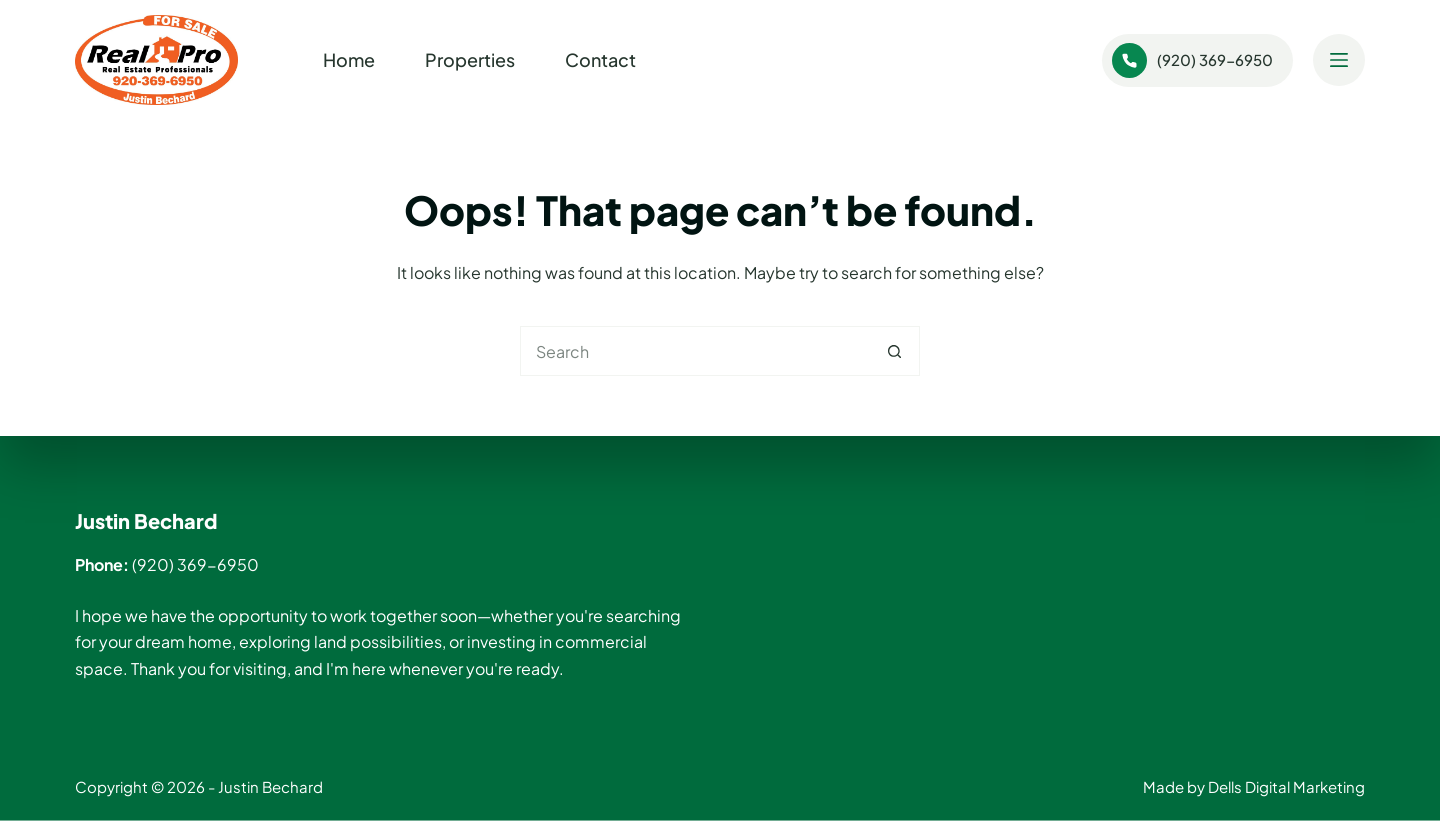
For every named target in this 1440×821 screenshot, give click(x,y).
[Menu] (1339, 60)
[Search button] (895, 351)
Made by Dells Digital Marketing (1254, 786)
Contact (600, 59)
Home (349, 59)
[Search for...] (695, 351)
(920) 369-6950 (1193, 60)
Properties (470, 59)
